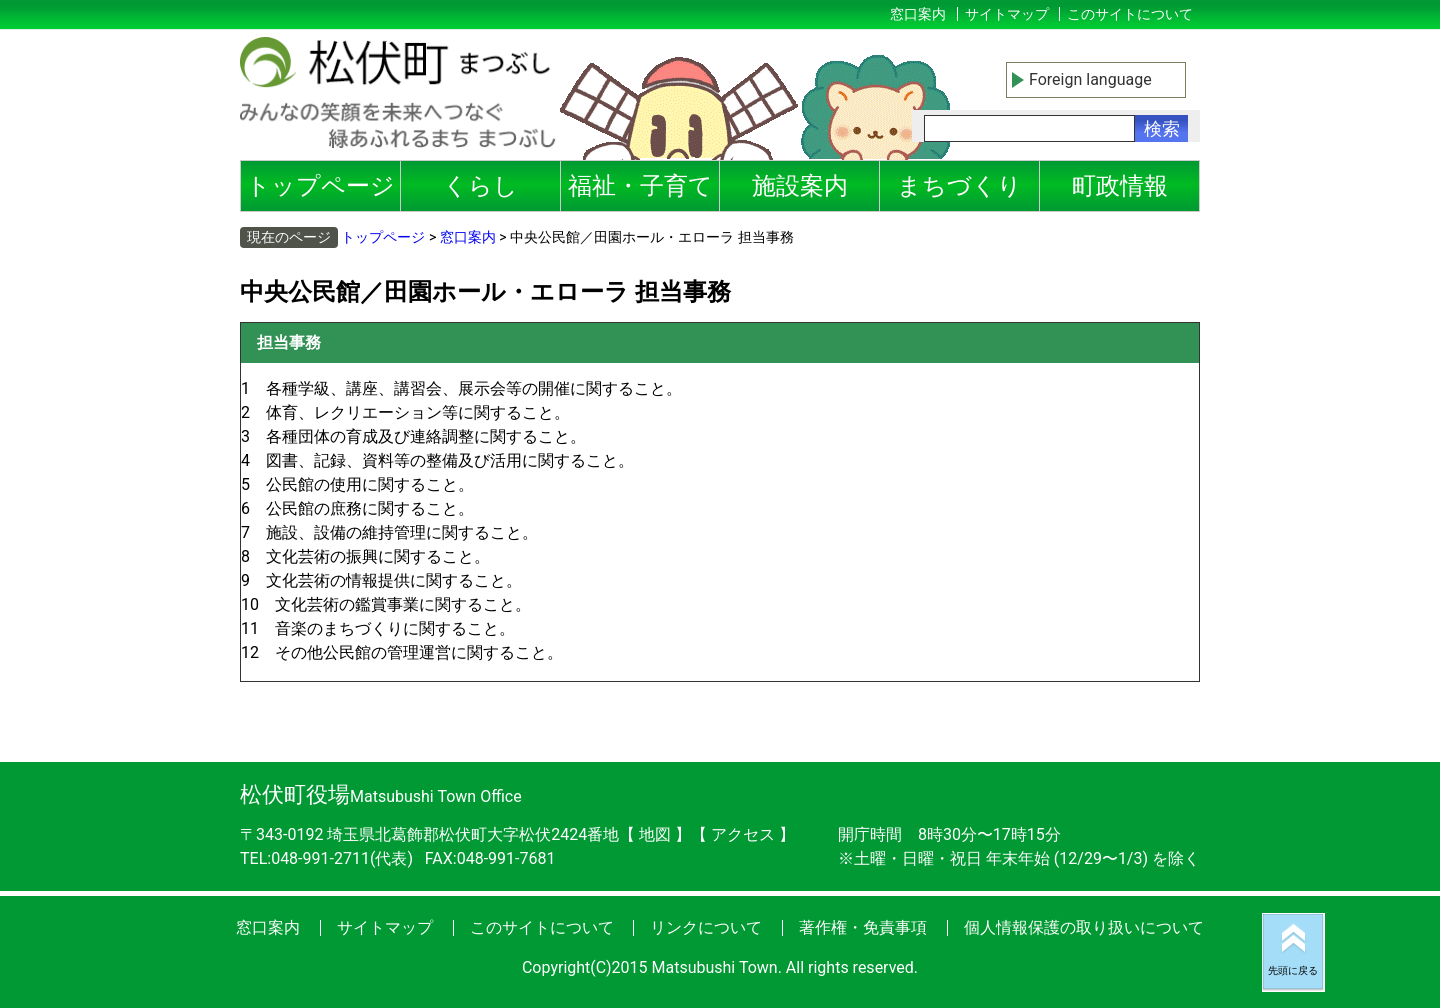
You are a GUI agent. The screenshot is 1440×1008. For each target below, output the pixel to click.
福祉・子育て (640, 186)
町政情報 (1120, 186)
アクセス (745, 834)
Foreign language (1090, 79)
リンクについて (706, 927)
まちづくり (959, 186)
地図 (655, 834)
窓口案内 (918, 14)
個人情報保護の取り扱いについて (1084, 927)
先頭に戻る (1293, 970)
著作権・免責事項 (863, 927)
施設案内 (800, 186)
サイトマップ (1007, 14)
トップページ (320, 186)
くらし (480, 186)
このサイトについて (1130, 14)
